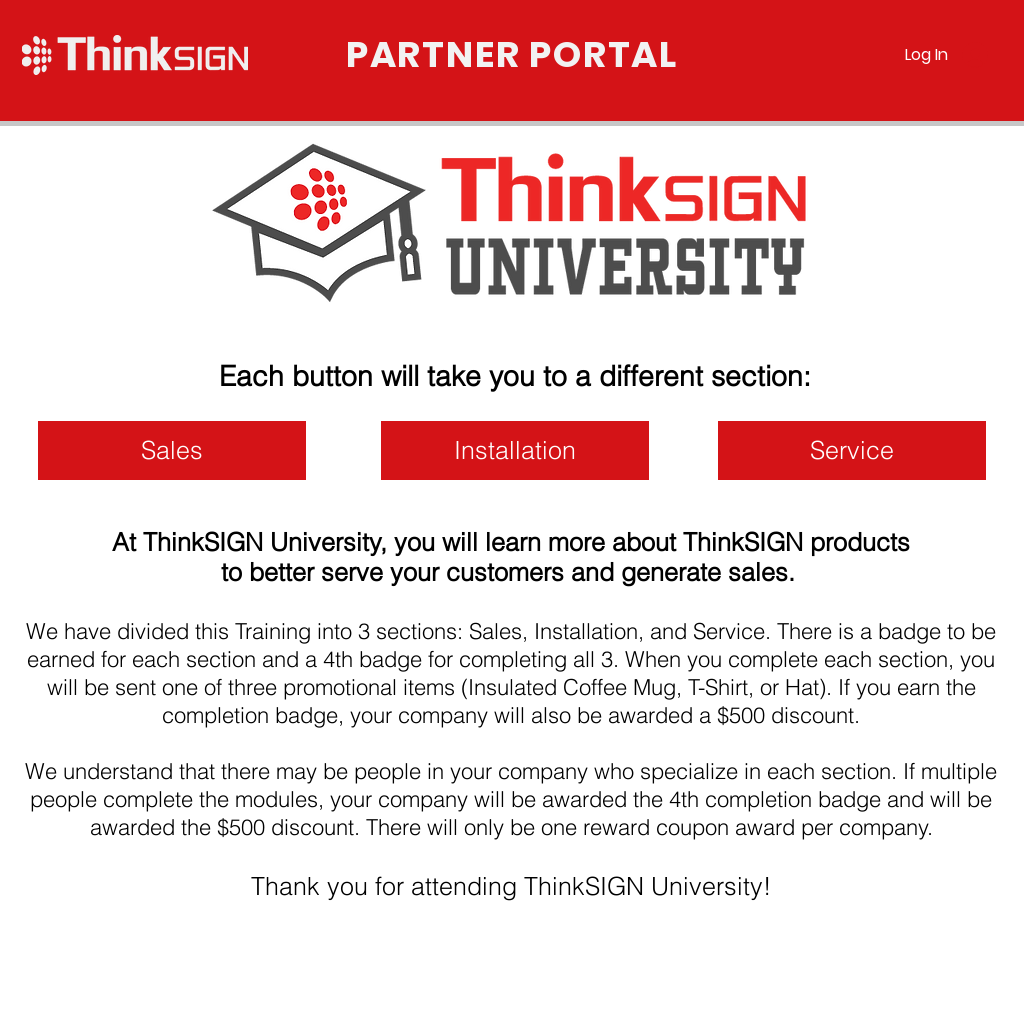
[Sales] (172, 450)
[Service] (852, 450)
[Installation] (515, 450)
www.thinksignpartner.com (136, 994)
